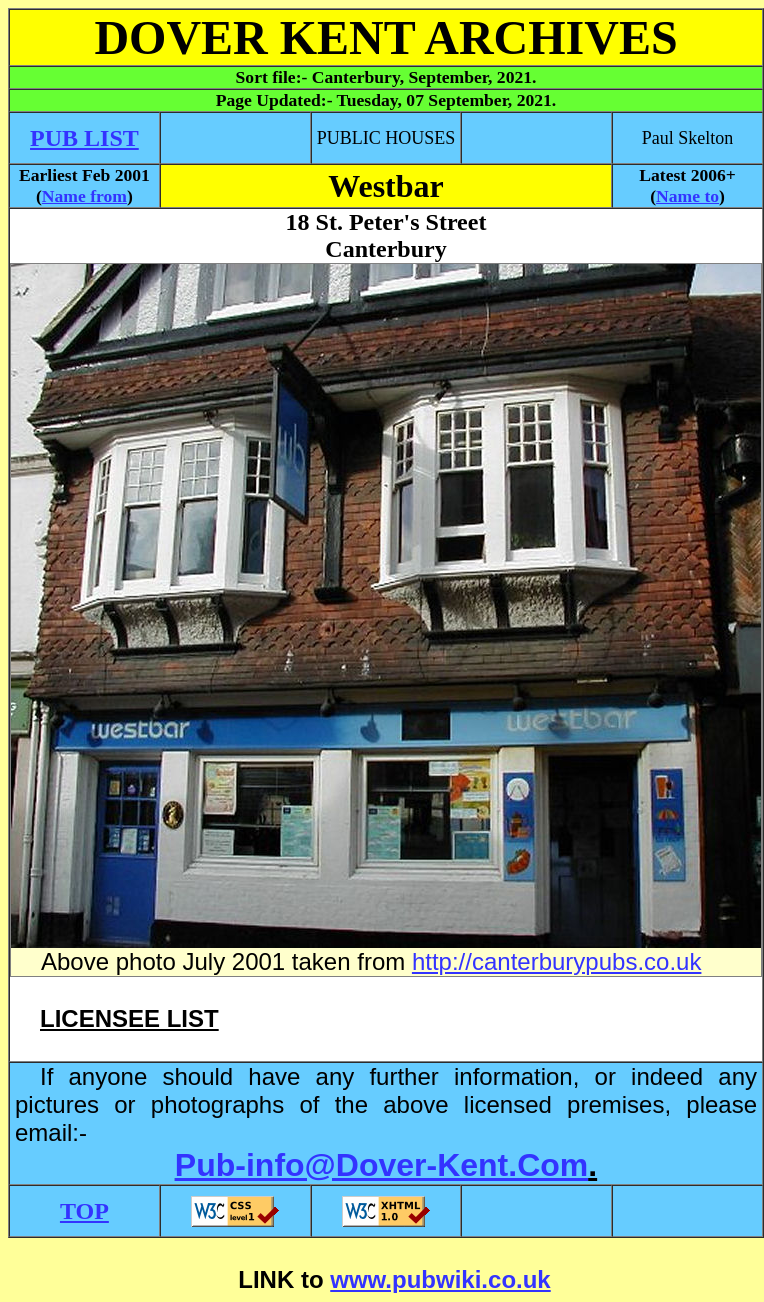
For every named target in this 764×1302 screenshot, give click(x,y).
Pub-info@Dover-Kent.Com (381, 1165)
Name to (687, 196)
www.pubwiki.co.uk (440, 1279)
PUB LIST (84, 138)
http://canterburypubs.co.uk (557, 961)
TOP (84, 1211)
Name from (84, 196)
